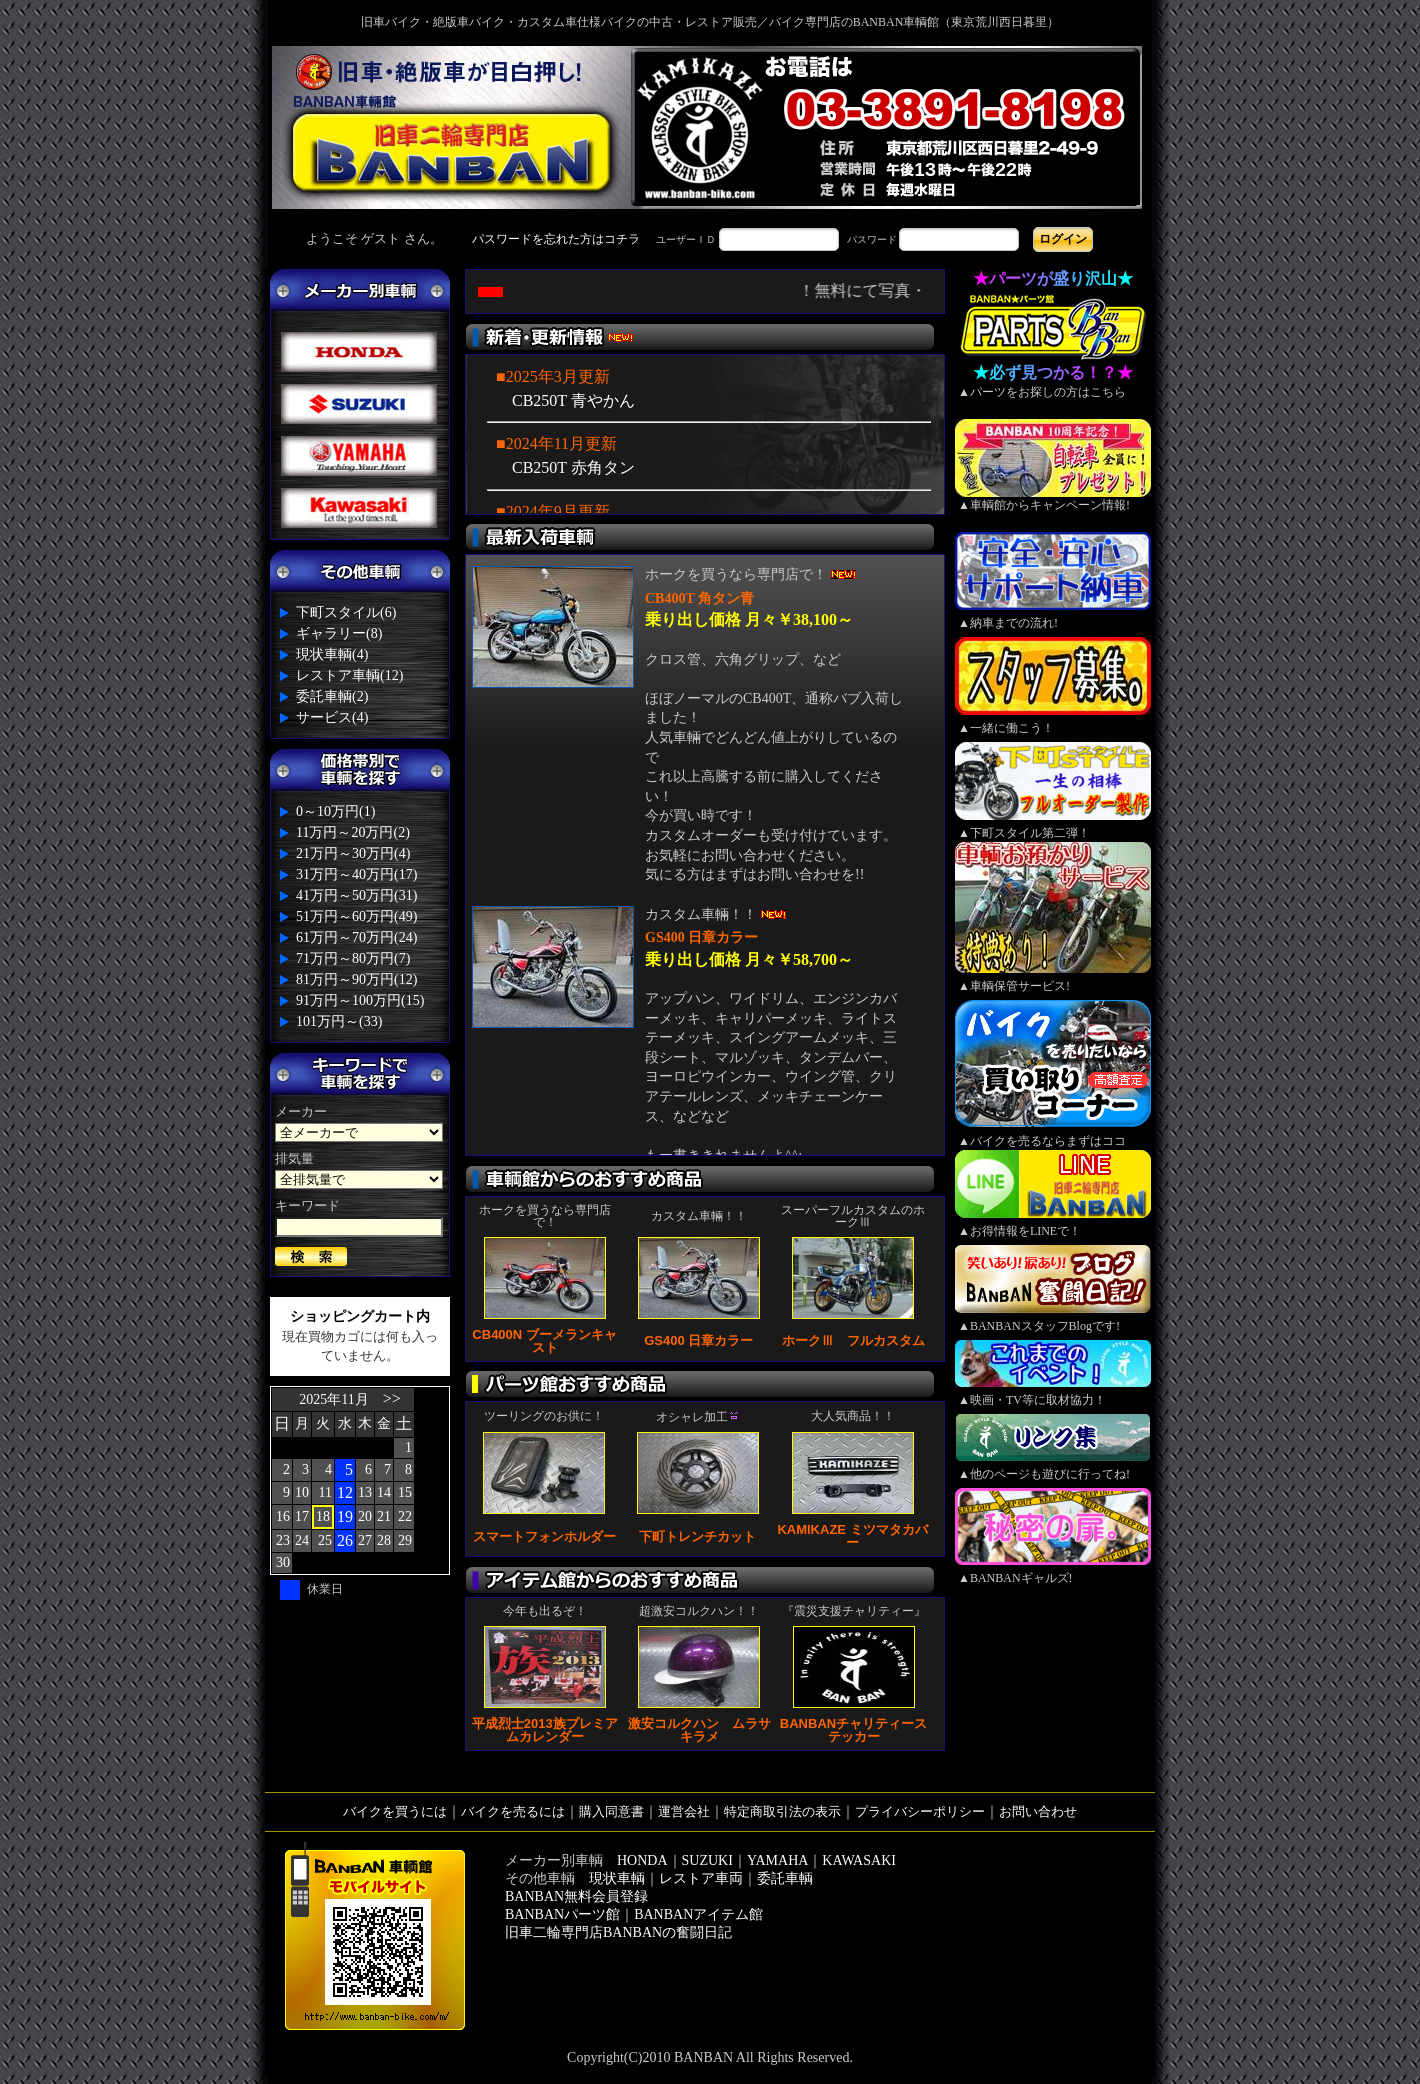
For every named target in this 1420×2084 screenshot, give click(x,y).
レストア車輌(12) (349, 675)
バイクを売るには (513, 1811)
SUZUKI (707, 1860)
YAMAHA (777, 1860)
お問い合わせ (1038, 1811)
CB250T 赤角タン (573, 467)
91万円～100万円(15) (360, 1000)
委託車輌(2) (332, 696)
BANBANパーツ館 (562, 1914)
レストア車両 (701, 1878)
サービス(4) (332, 717)
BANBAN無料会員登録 (576, 1896)
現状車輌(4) (332, 654)
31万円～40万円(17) (356, 874)
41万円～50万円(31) (356, 895)
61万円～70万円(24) (356, 937)
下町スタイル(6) (346, 612)
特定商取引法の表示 (782, 1811)
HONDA (642, 1860)
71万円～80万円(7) (353, 958)
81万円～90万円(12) (356, 979)
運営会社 (684, 1811)
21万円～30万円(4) (353, 853)
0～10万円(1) (335, 811)
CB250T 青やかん (573, 400)
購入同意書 (611, 1811)
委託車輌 (785, 1878)
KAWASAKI (859, 1860)
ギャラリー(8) (339, 633)
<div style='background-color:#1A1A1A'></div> (710, 239)
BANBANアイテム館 (698, 1914)
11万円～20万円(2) (353, 832)
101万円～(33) (339, 1021)
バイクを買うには (395, 1811)
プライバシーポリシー (920, 1811)
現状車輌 (617, 1878)
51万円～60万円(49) (356, 916)
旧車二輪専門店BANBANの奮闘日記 (618, 1932)
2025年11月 (333, 1399)
